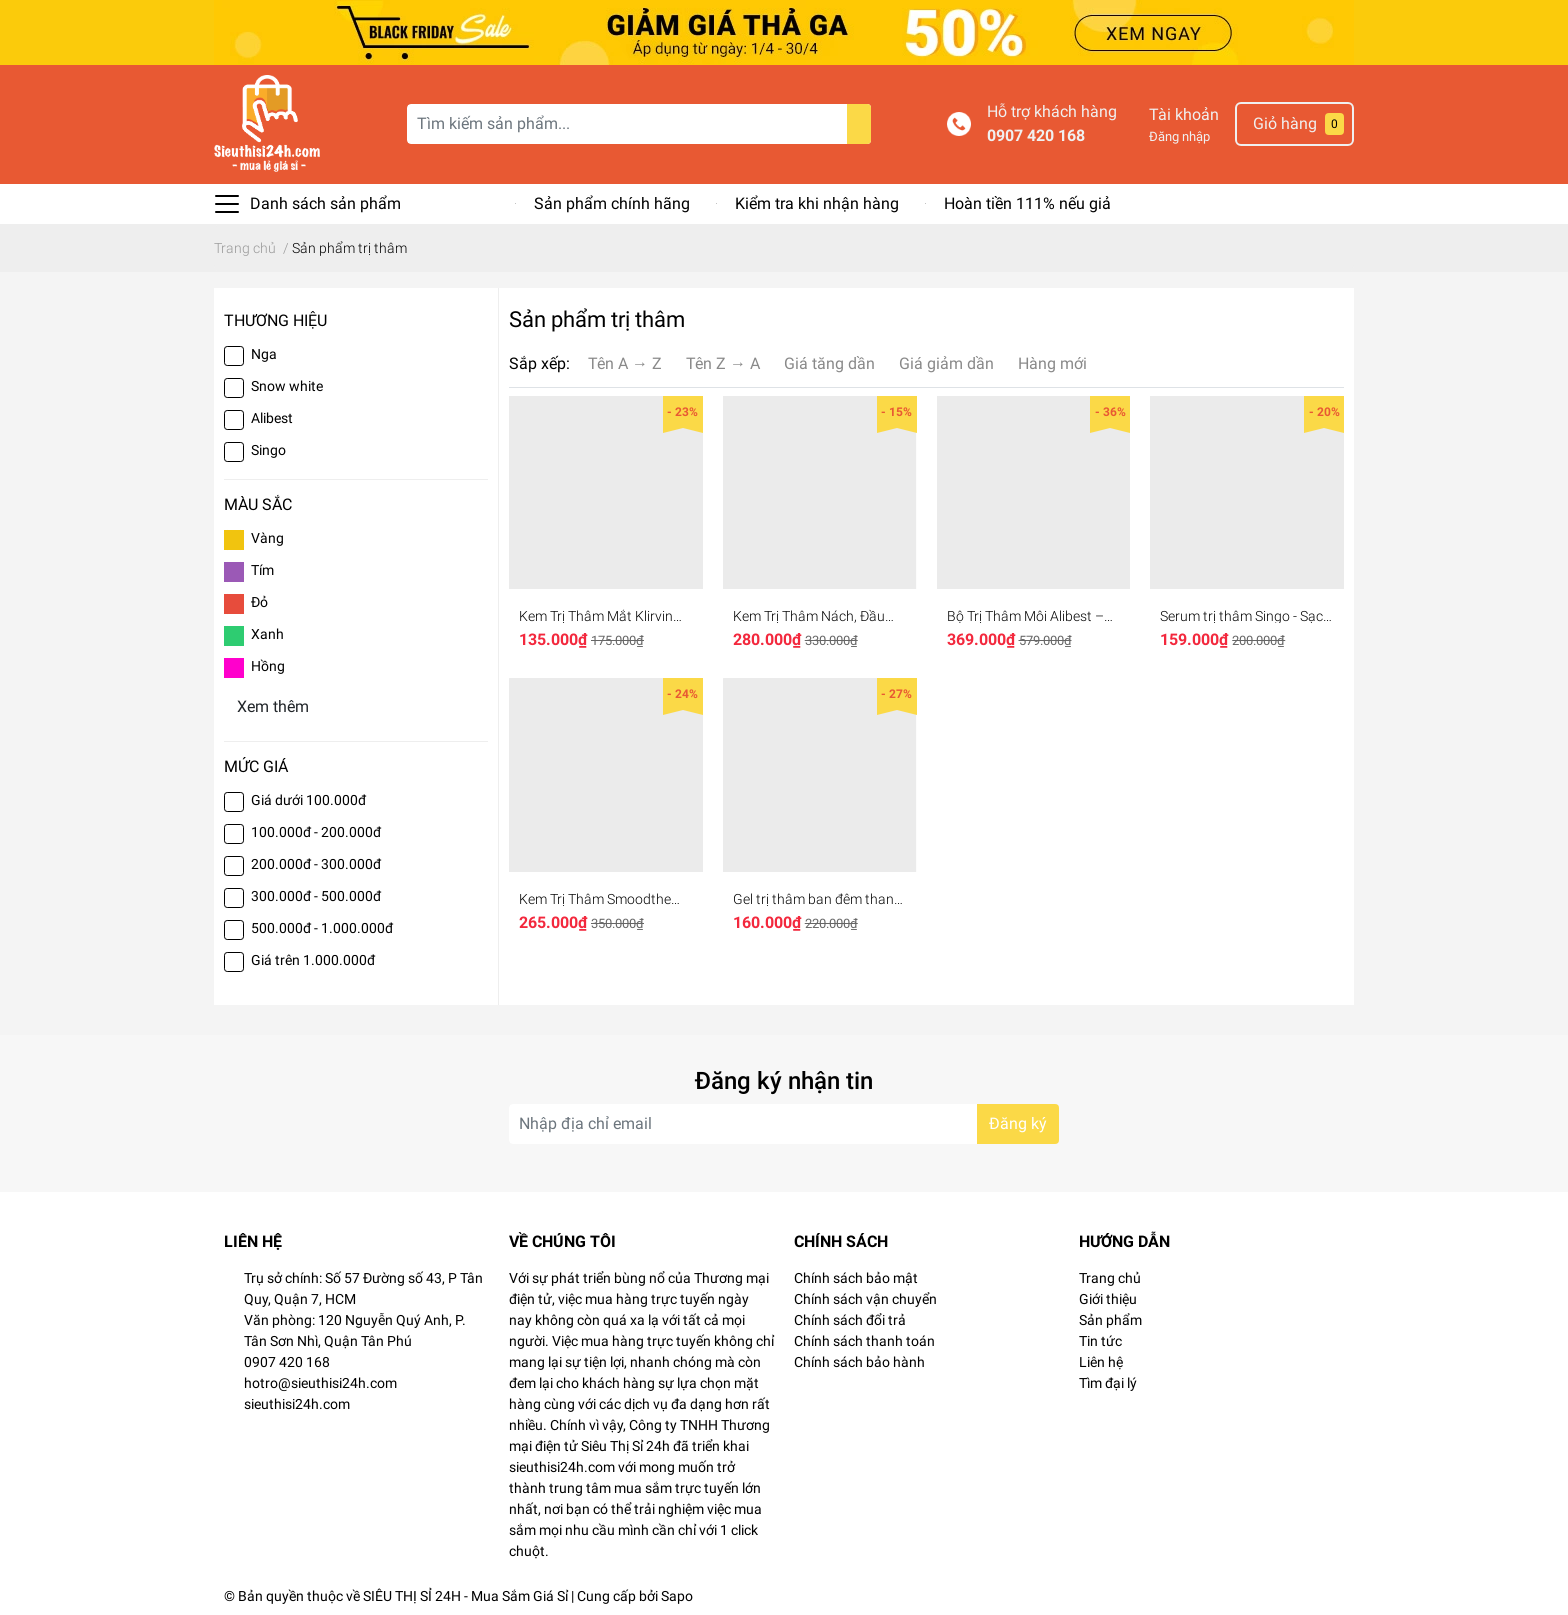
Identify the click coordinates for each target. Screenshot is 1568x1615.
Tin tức (1100, 1341)
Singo (270, 450)
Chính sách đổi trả (850, 1320)
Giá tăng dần (829, 363)
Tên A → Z (625, 363)
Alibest (272, 418)
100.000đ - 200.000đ (316, 832)
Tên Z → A (723, 363)
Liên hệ (1101, 1362)
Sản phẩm (1110, 1320)
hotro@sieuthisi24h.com (320, 1383)
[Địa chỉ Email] (784, 1124)
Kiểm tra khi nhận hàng (817, 203)
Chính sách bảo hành (859, 1362)
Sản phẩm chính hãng (612, 203)
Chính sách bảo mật (856, 1278)
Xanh (267, 634)
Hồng (268, 666)
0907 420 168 (1036, 135)
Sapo (677, 1596)
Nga (264, 354)
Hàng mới (1052, 363)
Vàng (267, 538)
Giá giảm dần (946, 363)
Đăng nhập (1179, 136)
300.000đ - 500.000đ (316, 896)
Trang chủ (1110, 1278)
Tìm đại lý (1108, 1383)
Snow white (287, 386)
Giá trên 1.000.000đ (313, 960)
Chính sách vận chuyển (865, 1299)
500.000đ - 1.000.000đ (322, 928)
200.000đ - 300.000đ (316, 864)
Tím (262, 570)
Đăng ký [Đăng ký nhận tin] (1018, 1123)
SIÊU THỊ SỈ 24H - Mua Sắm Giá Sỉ (465, 1596)
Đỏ (259, 602)
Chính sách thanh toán (864, 1341)
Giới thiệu (1108, 1299)
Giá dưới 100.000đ (308, 800)
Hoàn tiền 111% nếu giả (1027, 203)
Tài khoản (1184, 114)
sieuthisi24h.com (297, 1404)
